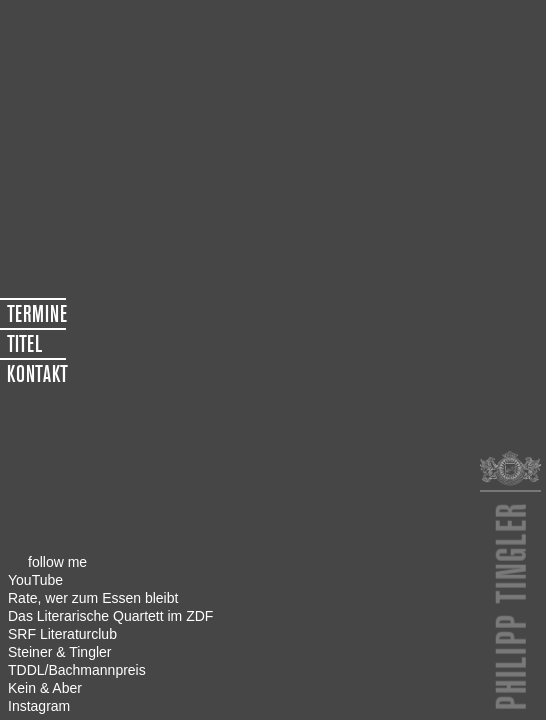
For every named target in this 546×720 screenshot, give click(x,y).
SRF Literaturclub (62, 634)
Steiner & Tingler (60, 652)
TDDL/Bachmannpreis (77, 670)
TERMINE (37, 314)
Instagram (39, 706)
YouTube (35, 580)
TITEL (24, 344)
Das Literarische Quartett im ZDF (110, 616)
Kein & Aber (45, 688)
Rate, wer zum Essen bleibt (93, 598)
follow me (57, 562)
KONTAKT (37, 374)
